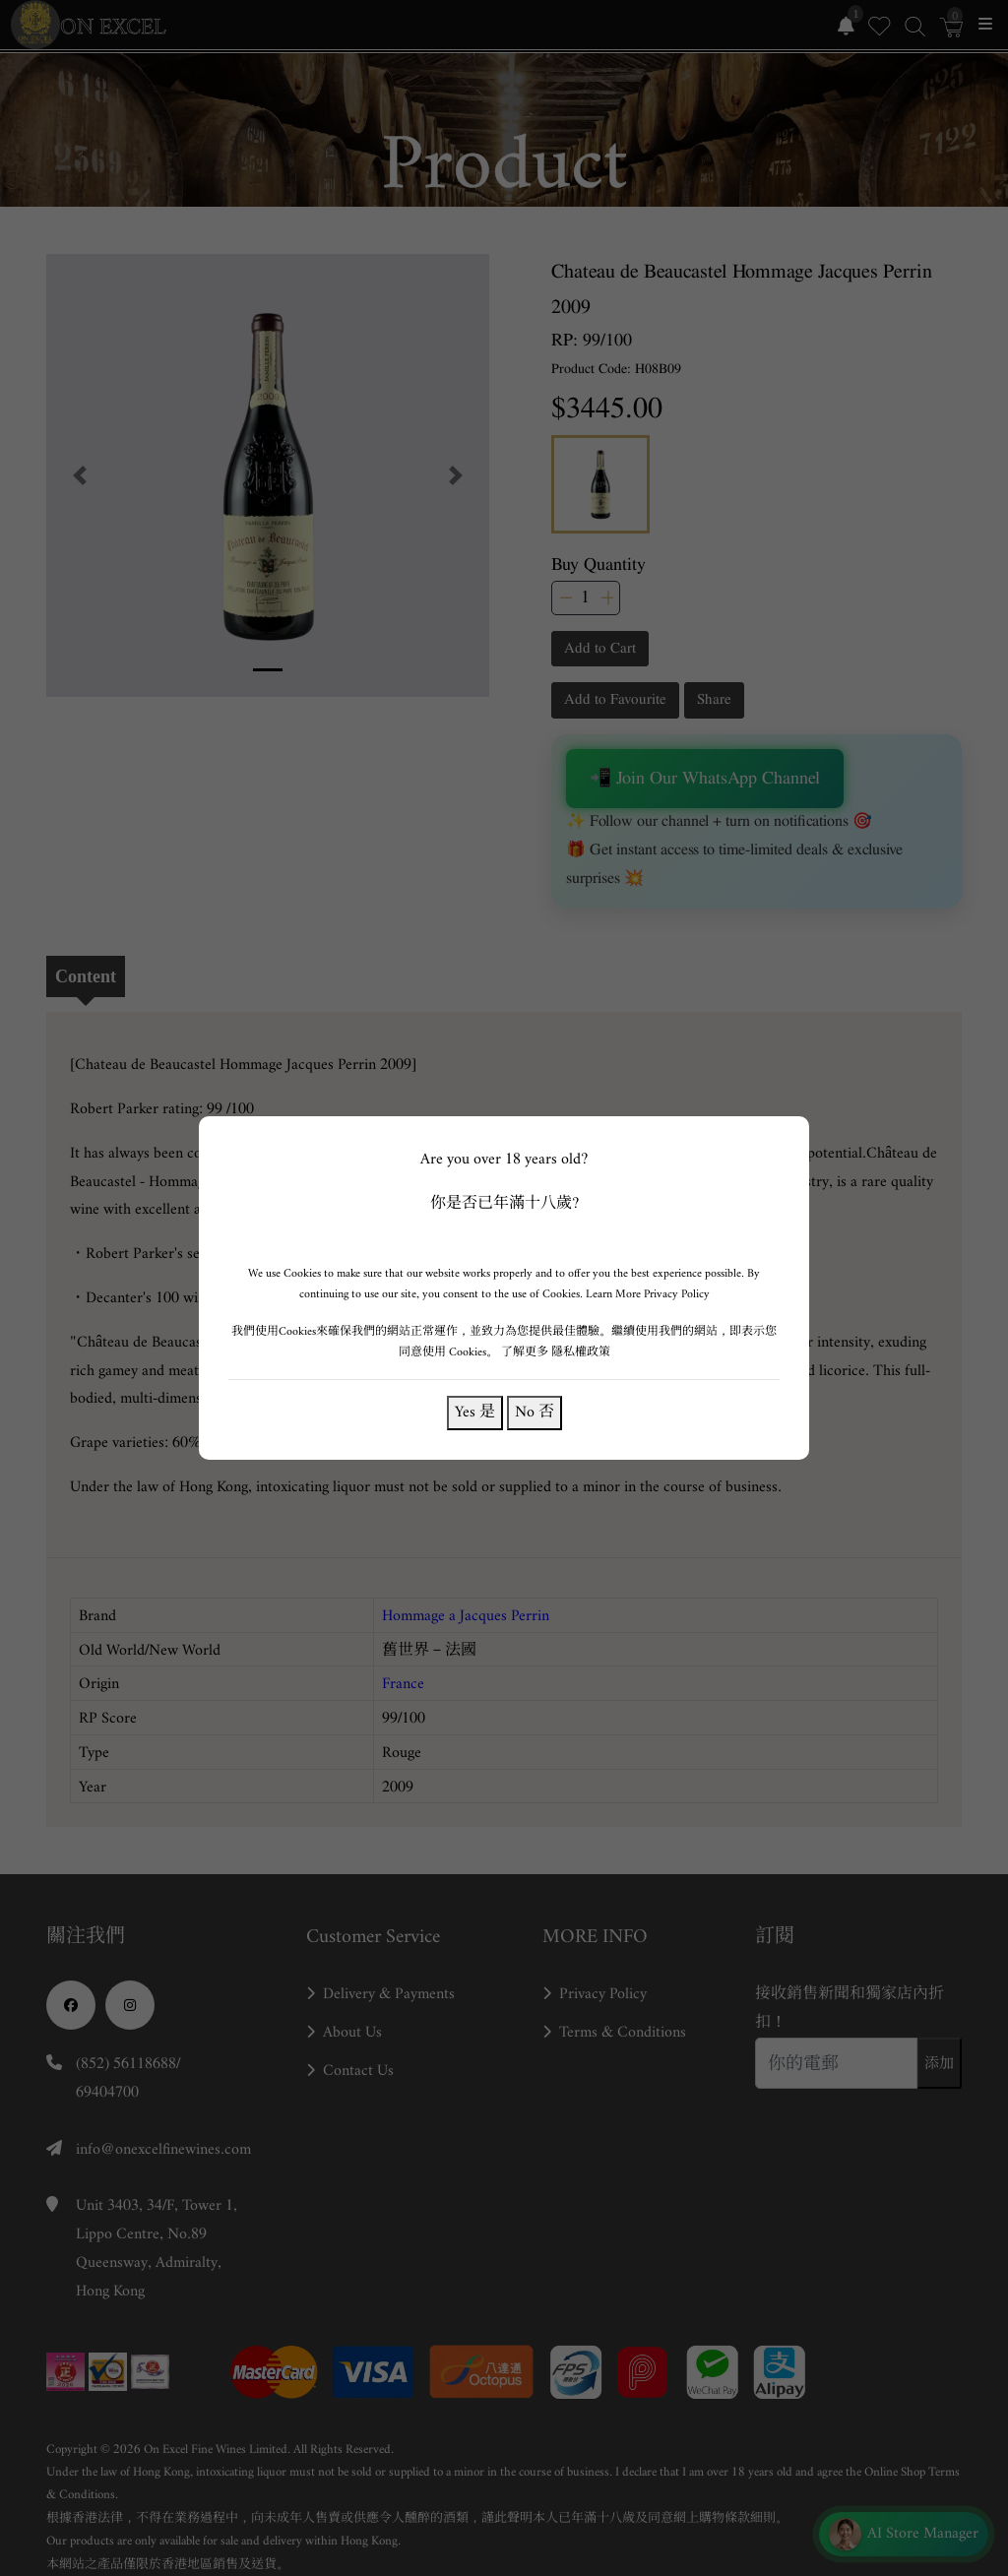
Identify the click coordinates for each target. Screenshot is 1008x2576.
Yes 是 (475, 1412)
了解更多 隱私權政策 (555, 1352)
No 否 (534, 1412)
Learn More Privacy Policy (648, 1294)
